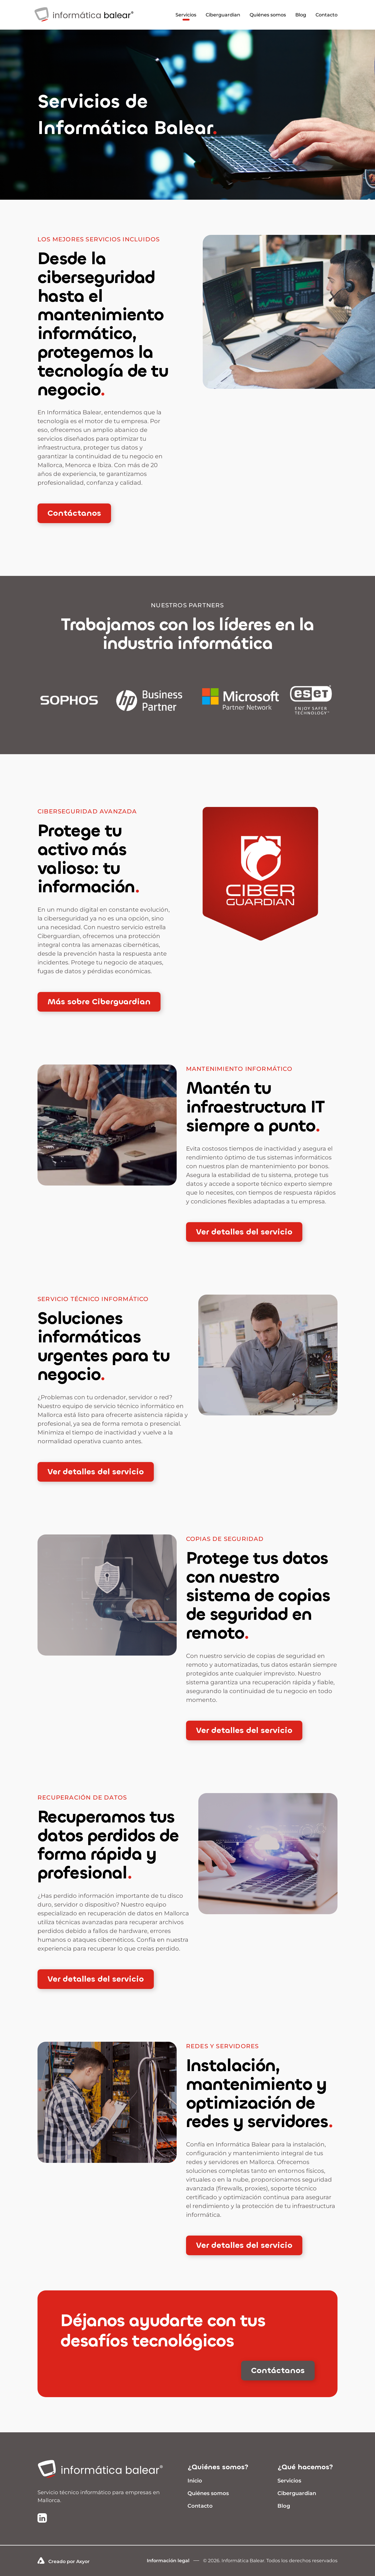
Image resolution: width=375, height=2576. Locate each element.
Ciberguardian (223, 15)
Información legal (168, 2560)
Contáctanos (74, 513)
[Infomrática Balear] (83, 24)
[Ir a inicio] (105, 2469)
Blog (300, 15)
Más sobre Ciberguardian (99, 1001)
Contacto (327, 15)
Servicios (185, 15)
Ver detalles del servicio (244, 1232)
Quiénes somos (268, 15)
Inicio (195, 2480)
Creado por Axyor (64, 2560)
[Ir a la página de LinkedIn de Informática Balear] (42, 2518)
